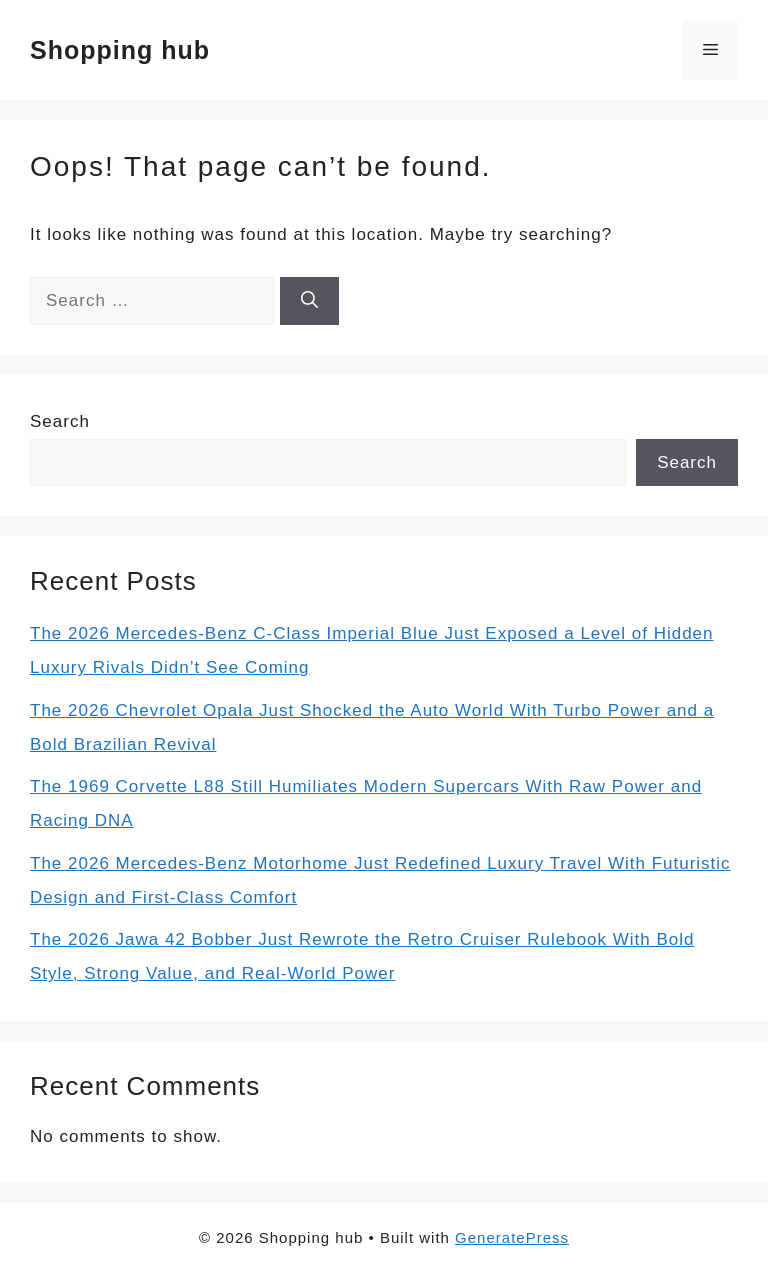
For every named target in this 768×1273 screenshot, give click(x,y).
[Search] (309, 301)
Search (60, 421)
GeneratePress (512, 1237)
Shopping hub (120, 50)
